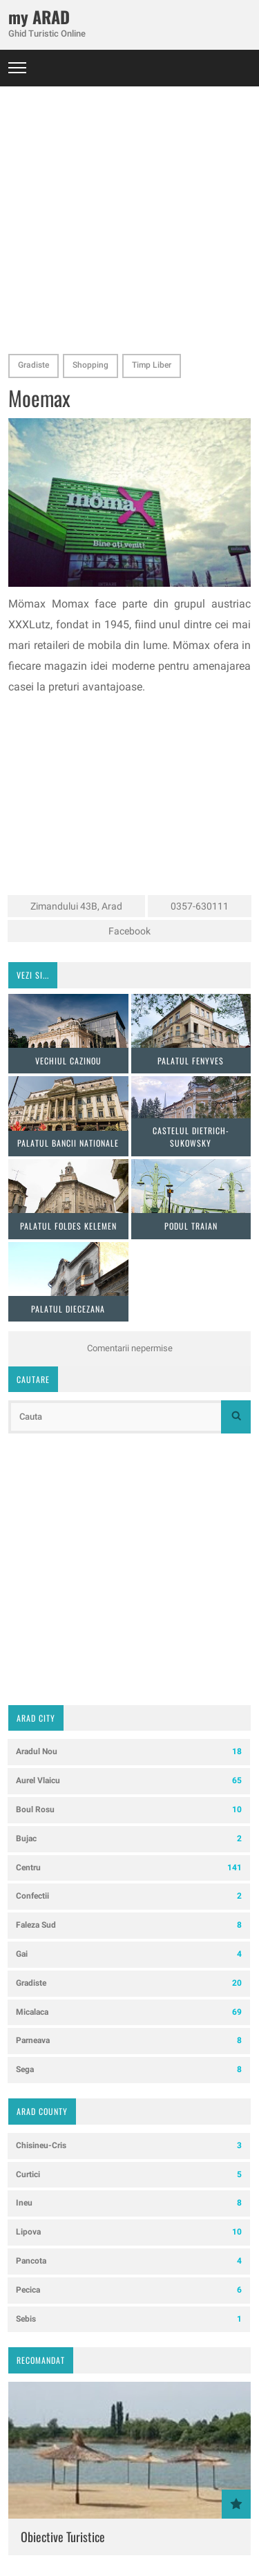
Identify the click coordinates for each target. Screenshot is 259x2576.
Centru (129, 1868)
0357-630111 (200, 906)
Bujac (129, 1839)
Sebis (129, 2319)
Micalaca (129, 2012)
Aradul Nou (129, 1752)
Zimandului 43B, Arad (76, 906)
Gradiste (33, 365)
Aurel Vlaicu (129, 1781)
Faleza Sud (129, 1925)
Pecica (129, 2290)
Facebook (129, 931)
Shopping (90, 365)
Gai (129, 1954)
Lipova (129, 2232)
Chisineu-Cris (129, 2146)
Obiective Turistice (63, 2537)
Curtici (129, 2175)
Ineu (129, 2203)
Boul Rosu (129, 1810)
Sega (129, 2070)
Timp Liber (151, 365)
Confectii (129, 1896)
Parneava (129, 2041)
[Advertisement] (129, 216)
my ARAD (39, 16)
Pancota (129, 2261)
